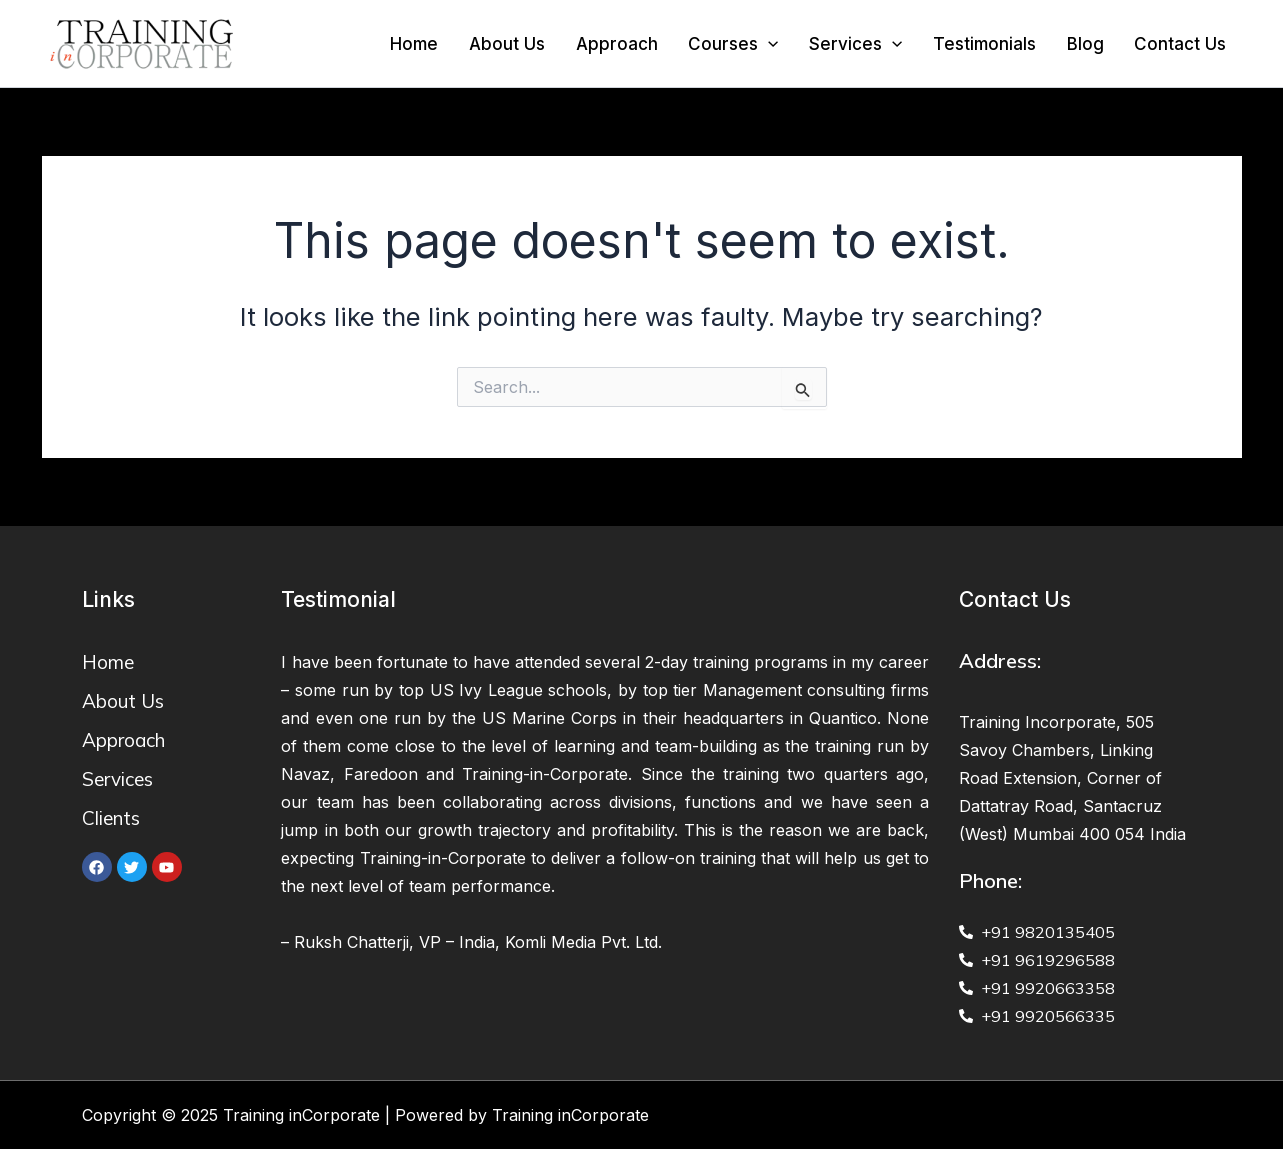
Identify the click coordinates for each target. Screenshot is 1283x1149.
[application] (798, 44)
